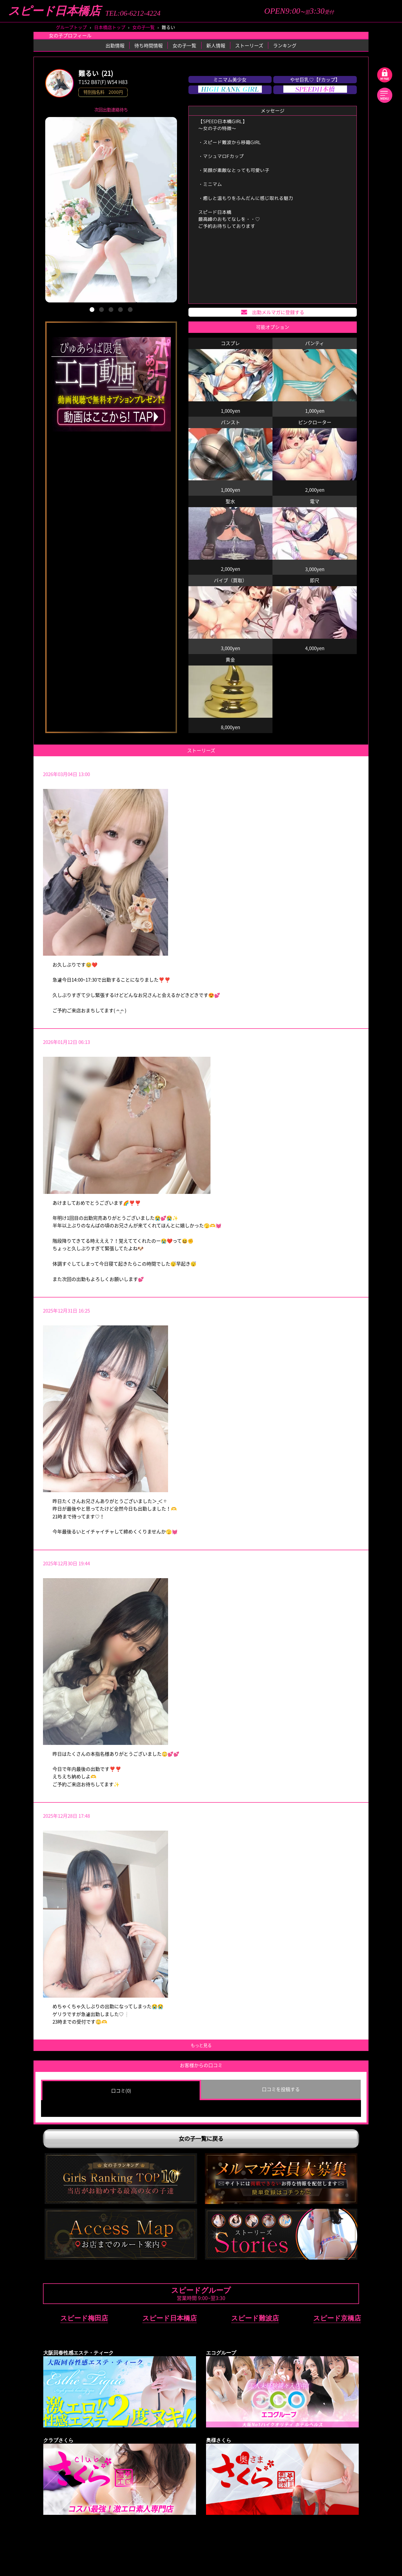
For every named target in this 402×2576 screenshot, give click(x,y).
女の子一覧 (143, 27)
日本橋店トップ (109, 27)
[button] (92, 309)
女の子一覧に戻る (201, 2138)
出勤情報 (115, 45)
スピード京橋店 (337, 2318)
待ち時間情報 (148, 45)
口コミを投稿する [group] (281, 2089)
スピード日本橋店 (54, 11)
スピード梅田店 (84, 2318)
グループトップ (71, 27)
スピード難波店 (255, 2318)
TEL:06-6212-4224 (133, 13)
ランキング (284, 45)
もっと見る (201, 2045)
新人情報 (215, 45)
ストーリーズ (249, 45)
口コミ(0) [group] (121, 2090)
